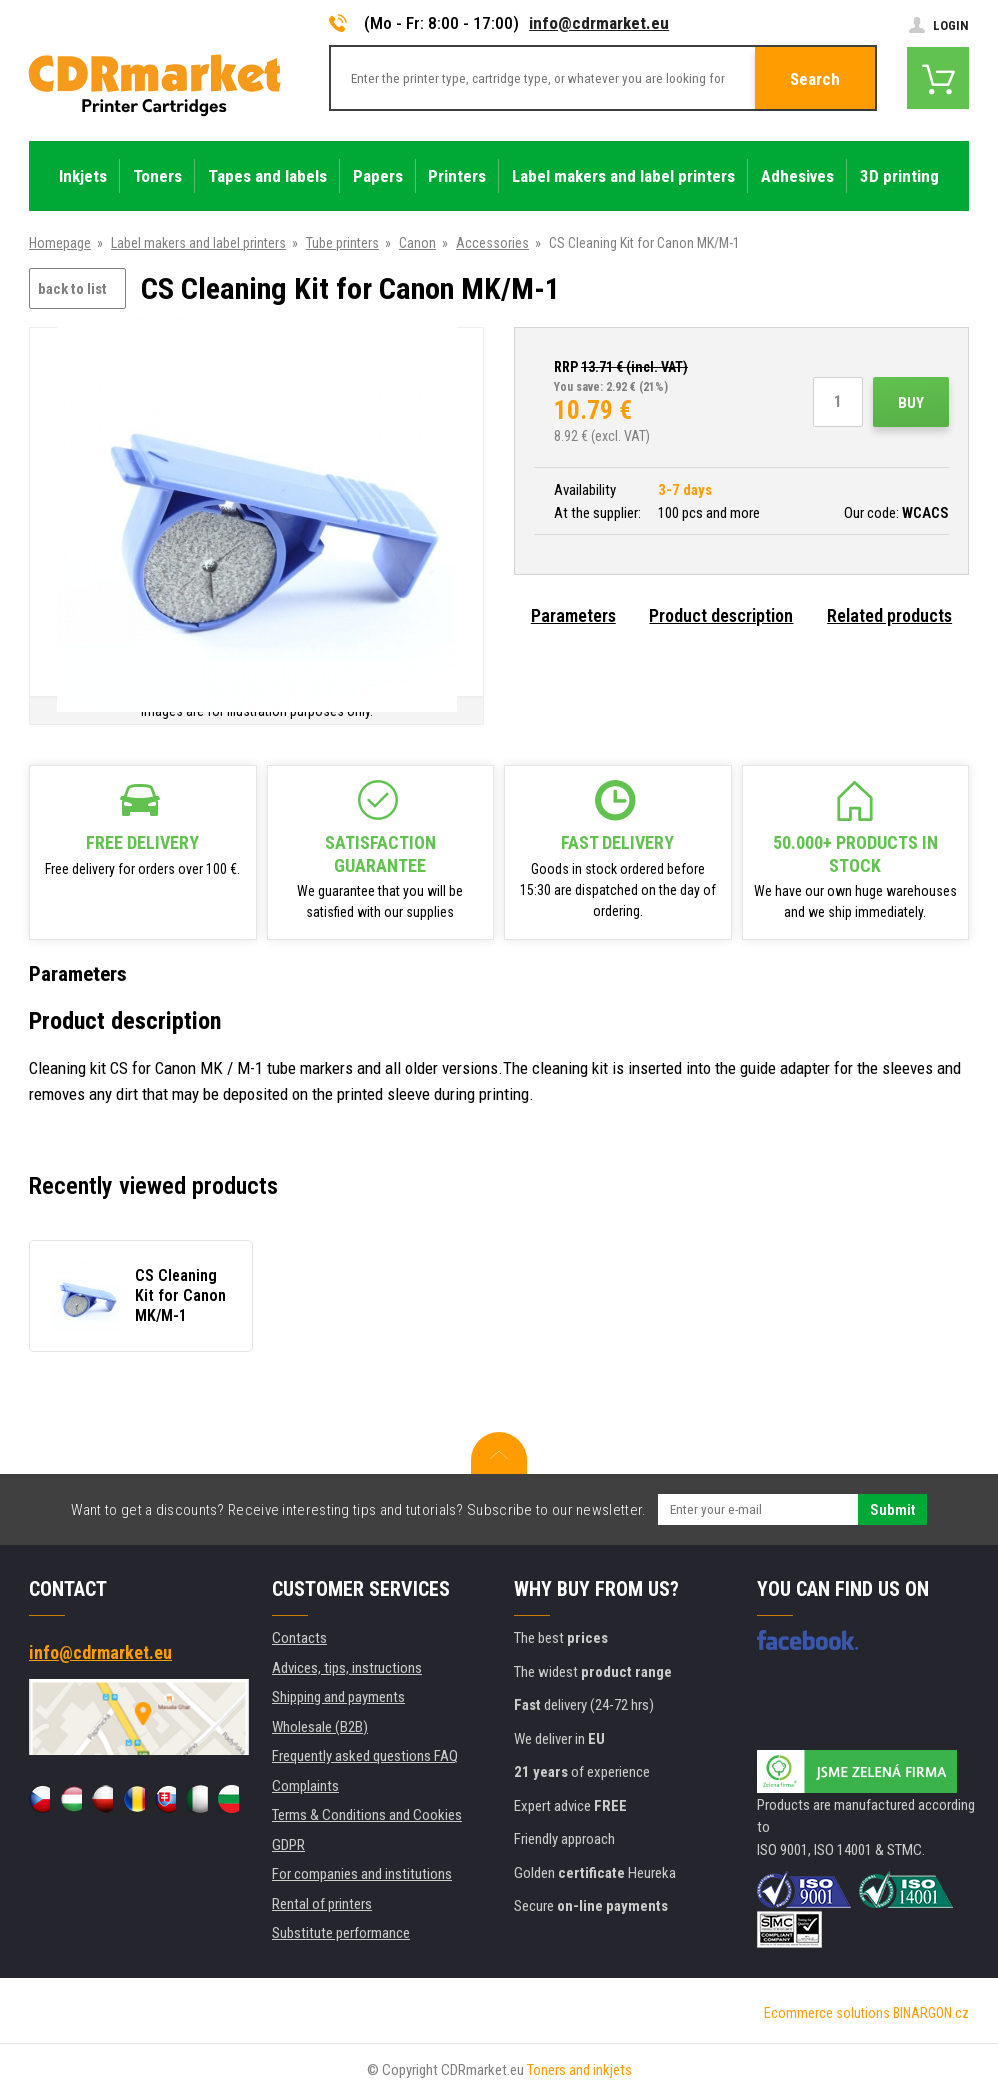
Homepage (60, 243)
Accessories (492, 243)
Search (815, 79)
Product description (721, 615)
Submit (892, 1510)
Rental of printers (322, 1904)
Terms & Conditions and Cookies (367, 1815)
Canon (417, 243)
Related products (889, 615)
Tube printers (342, 243)
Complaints (305, 1786)
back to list (72, 289)
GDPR (288, 1845)
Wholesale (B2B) (320, 1727)
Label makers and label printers (198, 243)
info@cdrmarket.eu (599, 23)
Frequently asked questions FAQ (365, 1756)
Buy (911, 403)
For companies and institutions (362, 1874)
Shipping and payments (338, 1697)
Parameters (573, 615)
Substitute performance (341, 1933)
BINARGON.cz (931, 2013)
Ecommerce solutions (827, 2013)
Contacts (299, 1638)
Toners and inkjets (579, 2070)
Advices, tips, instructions (347, 1668)
